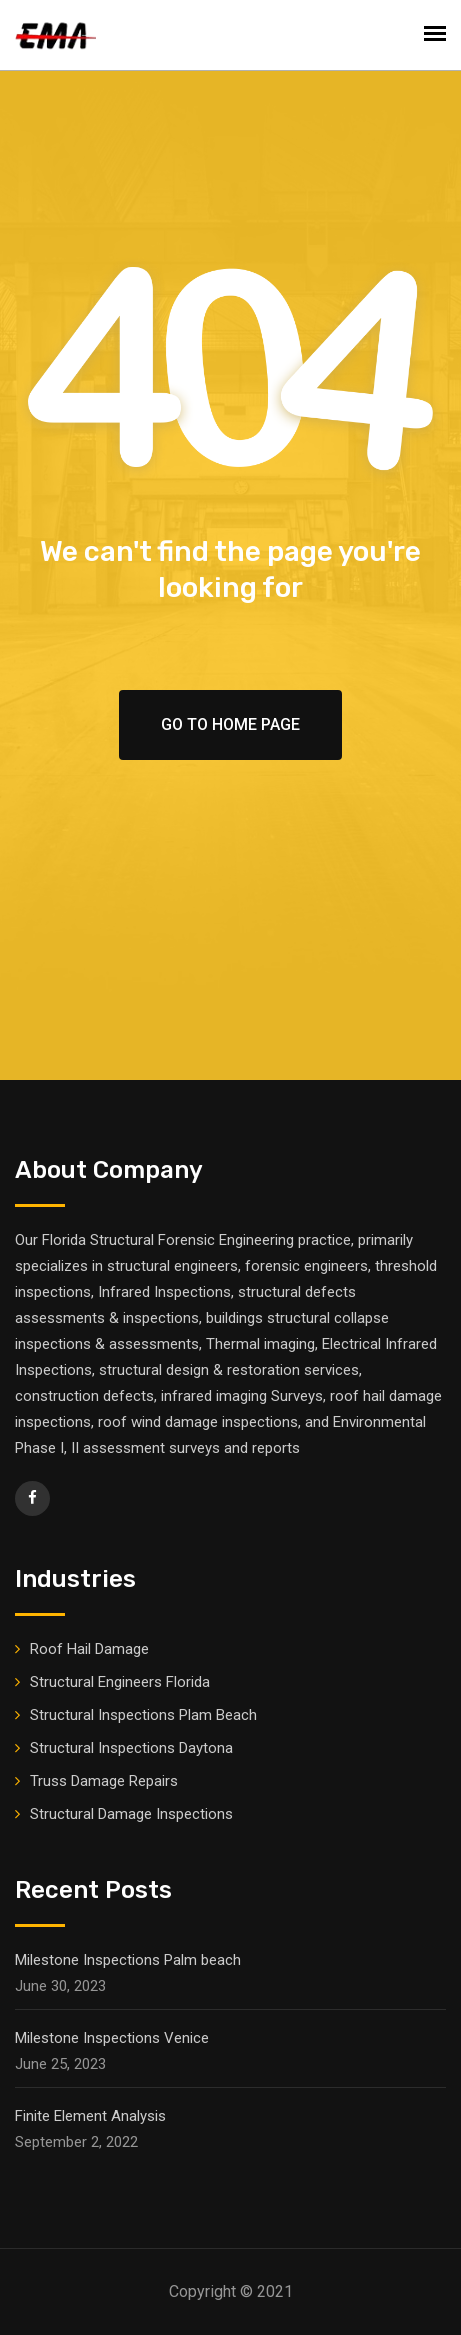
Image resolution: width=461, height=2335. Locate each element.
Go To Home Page (230, 724)
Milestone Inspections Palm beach (128, 1960)
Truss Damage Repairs (104, 1781)
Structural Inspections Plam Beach (143, 1715)
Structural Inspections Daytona (131, 1748)
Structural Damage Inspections (131, 1814)
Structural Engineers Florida (120, 1682)
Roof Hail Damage (89, 1649)
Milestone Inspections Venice (112, 2038)
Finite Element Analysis (90, 2116)
